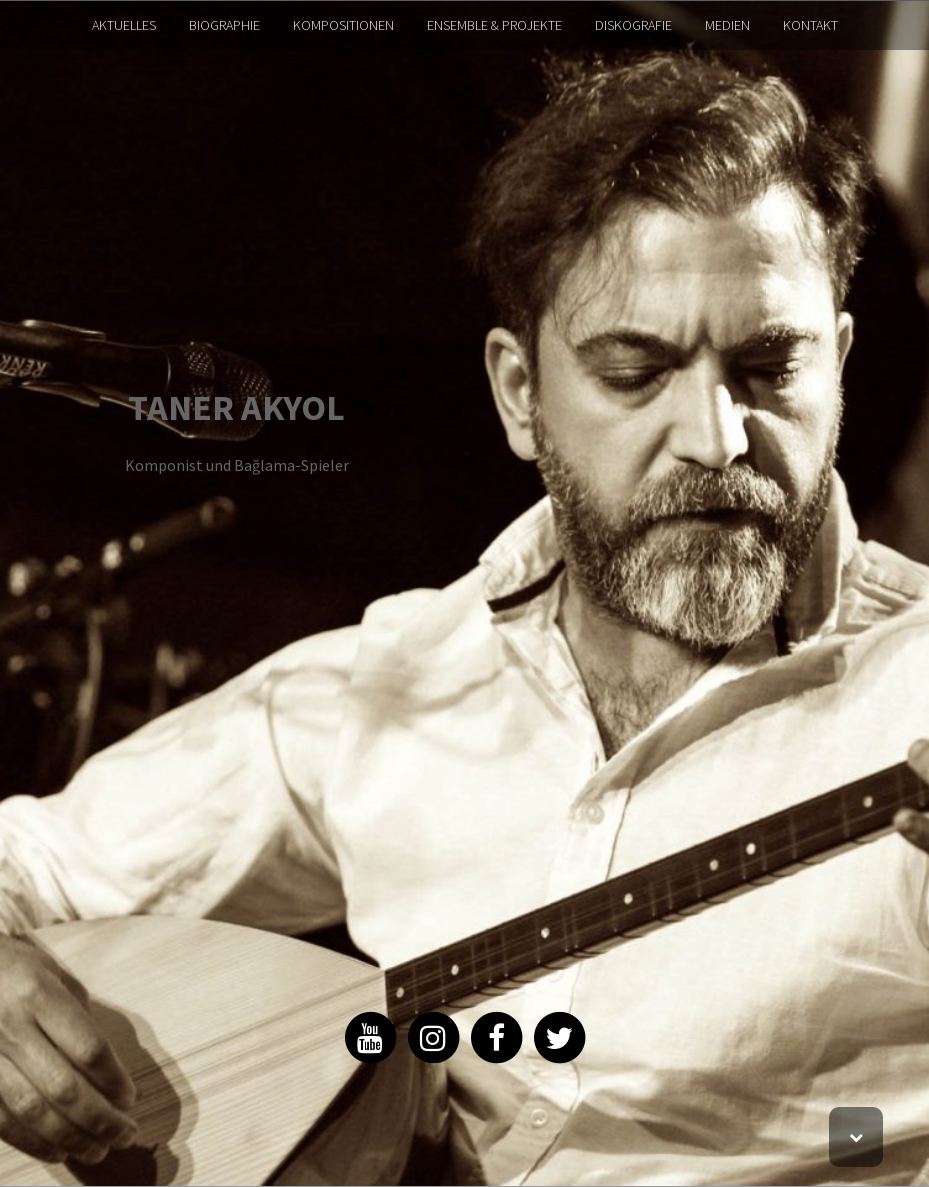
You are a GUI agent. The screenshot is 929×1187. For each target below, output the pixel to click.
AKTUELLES (124, 25)
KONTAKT (810, 25)
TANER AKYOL (236, 407)
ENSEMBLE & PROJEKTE (494, 25)
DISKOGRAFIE (633, 25)
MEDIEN (727, 25)
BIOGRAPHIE (224, 25)
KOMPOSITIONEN (343, 25)
